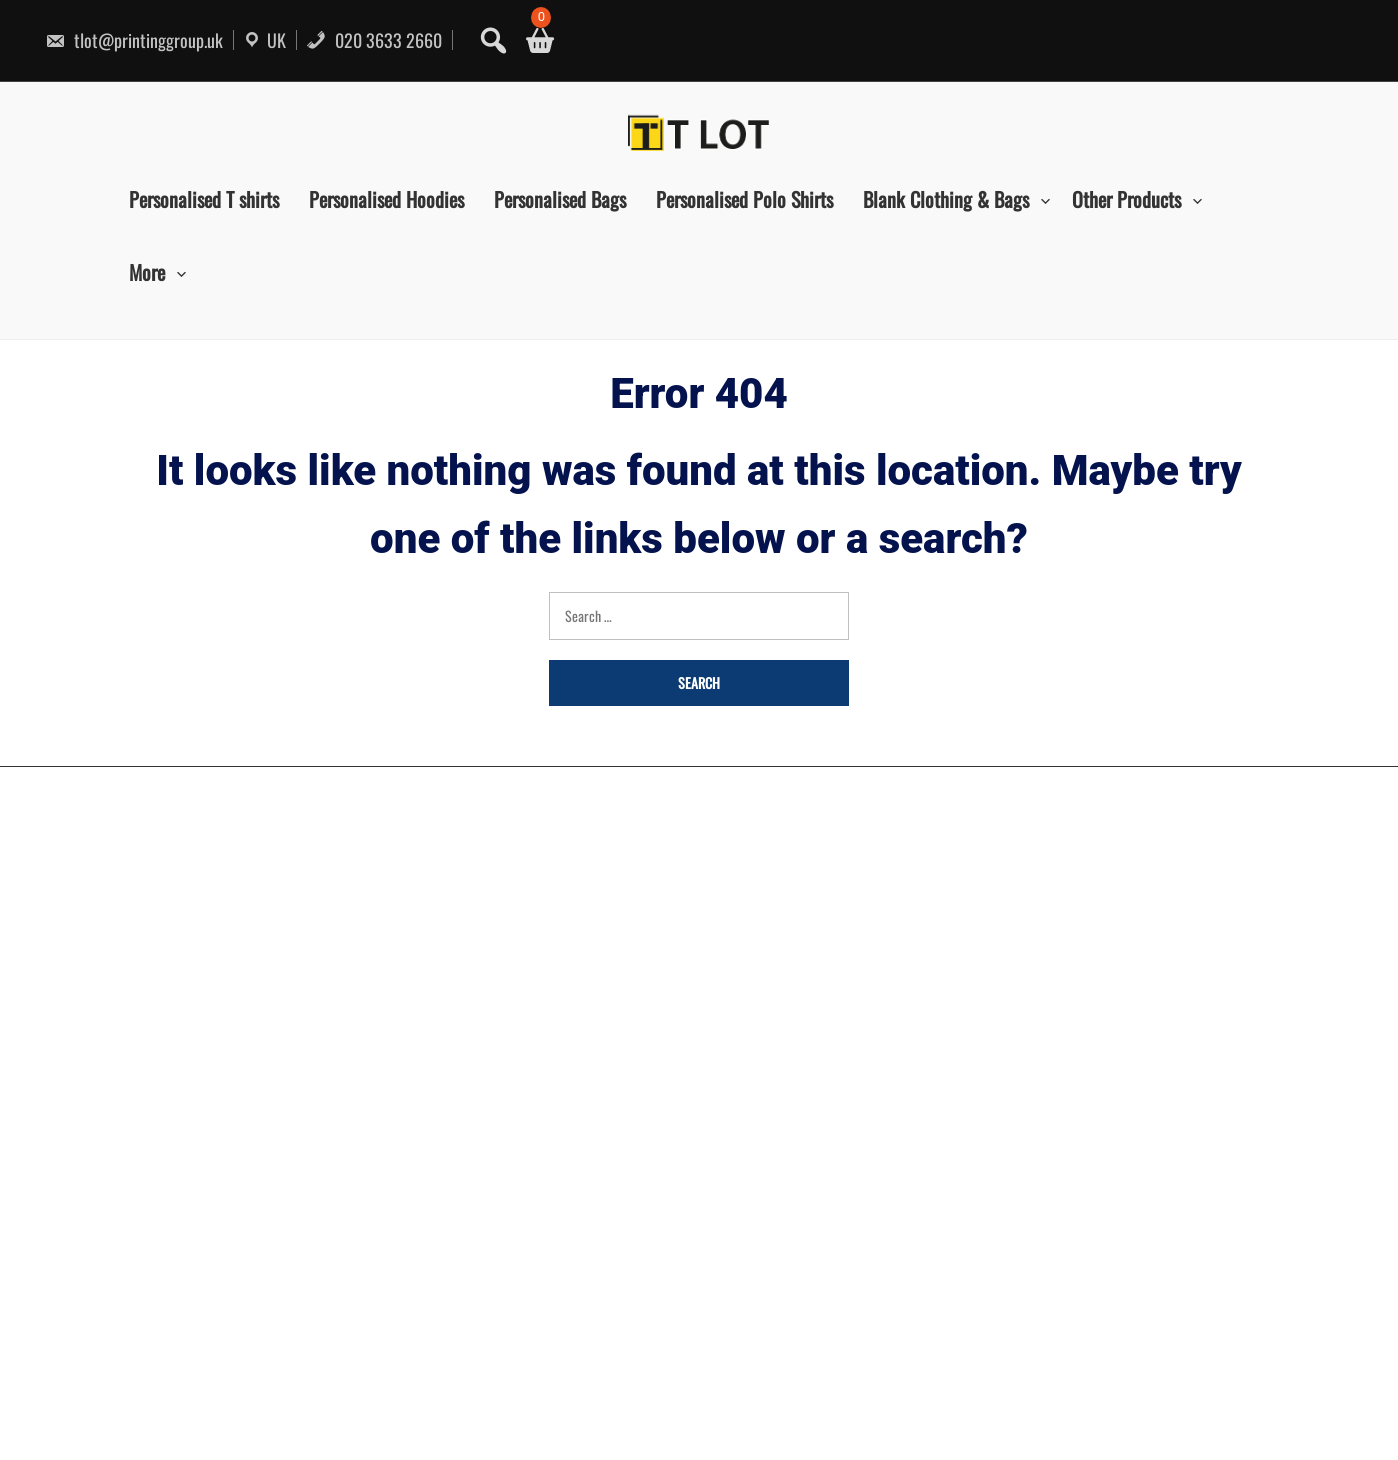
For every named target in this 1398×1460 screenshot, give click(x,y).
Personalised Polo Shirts (744, 199)
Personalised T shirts (204, 199)
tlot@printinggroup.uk (134, 40)
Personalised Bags (560, 199)
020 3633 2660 (374, 40)
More (147, 272)
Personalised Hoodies (386, 199)
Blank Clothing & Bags (946, 199)
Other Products (1126, 199)
